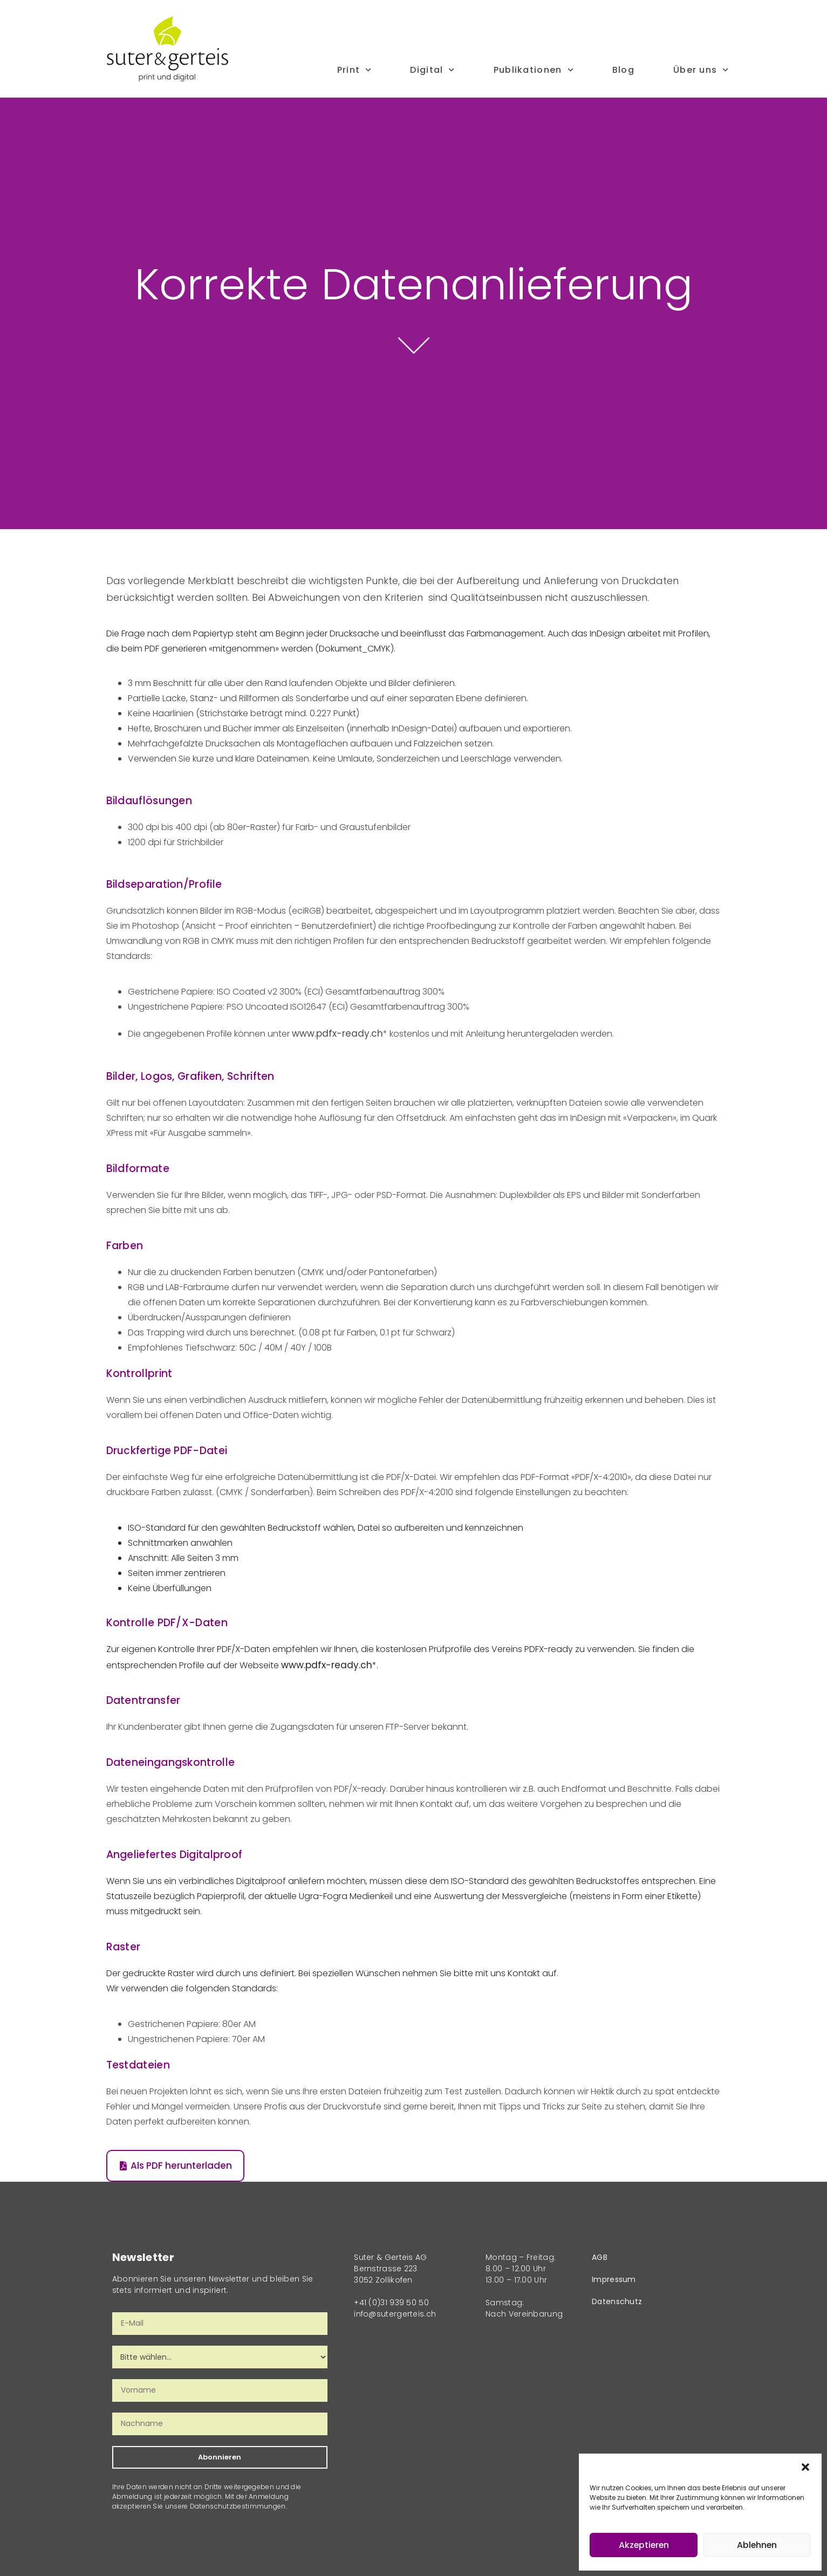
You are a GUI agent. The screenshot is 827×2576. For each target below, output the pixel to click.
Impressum (614, 2279)
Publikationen (533, 69)
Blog (623, 70)
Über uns (701, 69)
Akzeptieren (643, 2545)
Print (354, 69)
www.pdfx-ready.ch (337, 1033)
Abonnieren (219, 2457)
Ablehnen (756, 2545)
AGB (599, 2257)
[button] (805, 2467)
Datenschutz (617, 2301)
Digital (432, 69)
